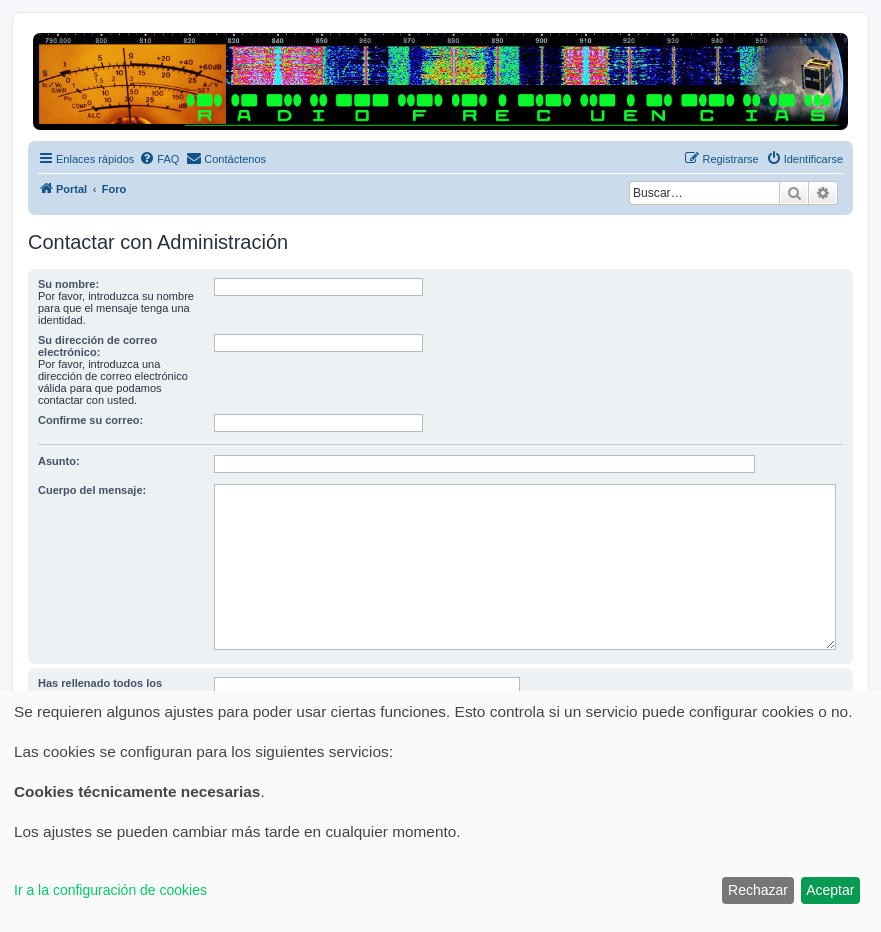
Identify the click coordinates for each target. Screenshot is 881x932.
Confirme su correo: (90, 420)
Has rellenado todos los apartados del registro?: (101, 689)
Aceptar (830, 890)
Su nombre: (68, 284)
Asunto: (59, 461)
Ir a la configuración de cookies (110, 890)
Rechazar (758, 890)
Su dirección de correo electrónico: (97, 346)
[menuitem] (159, 159)
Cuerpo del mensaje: (92, 490)
